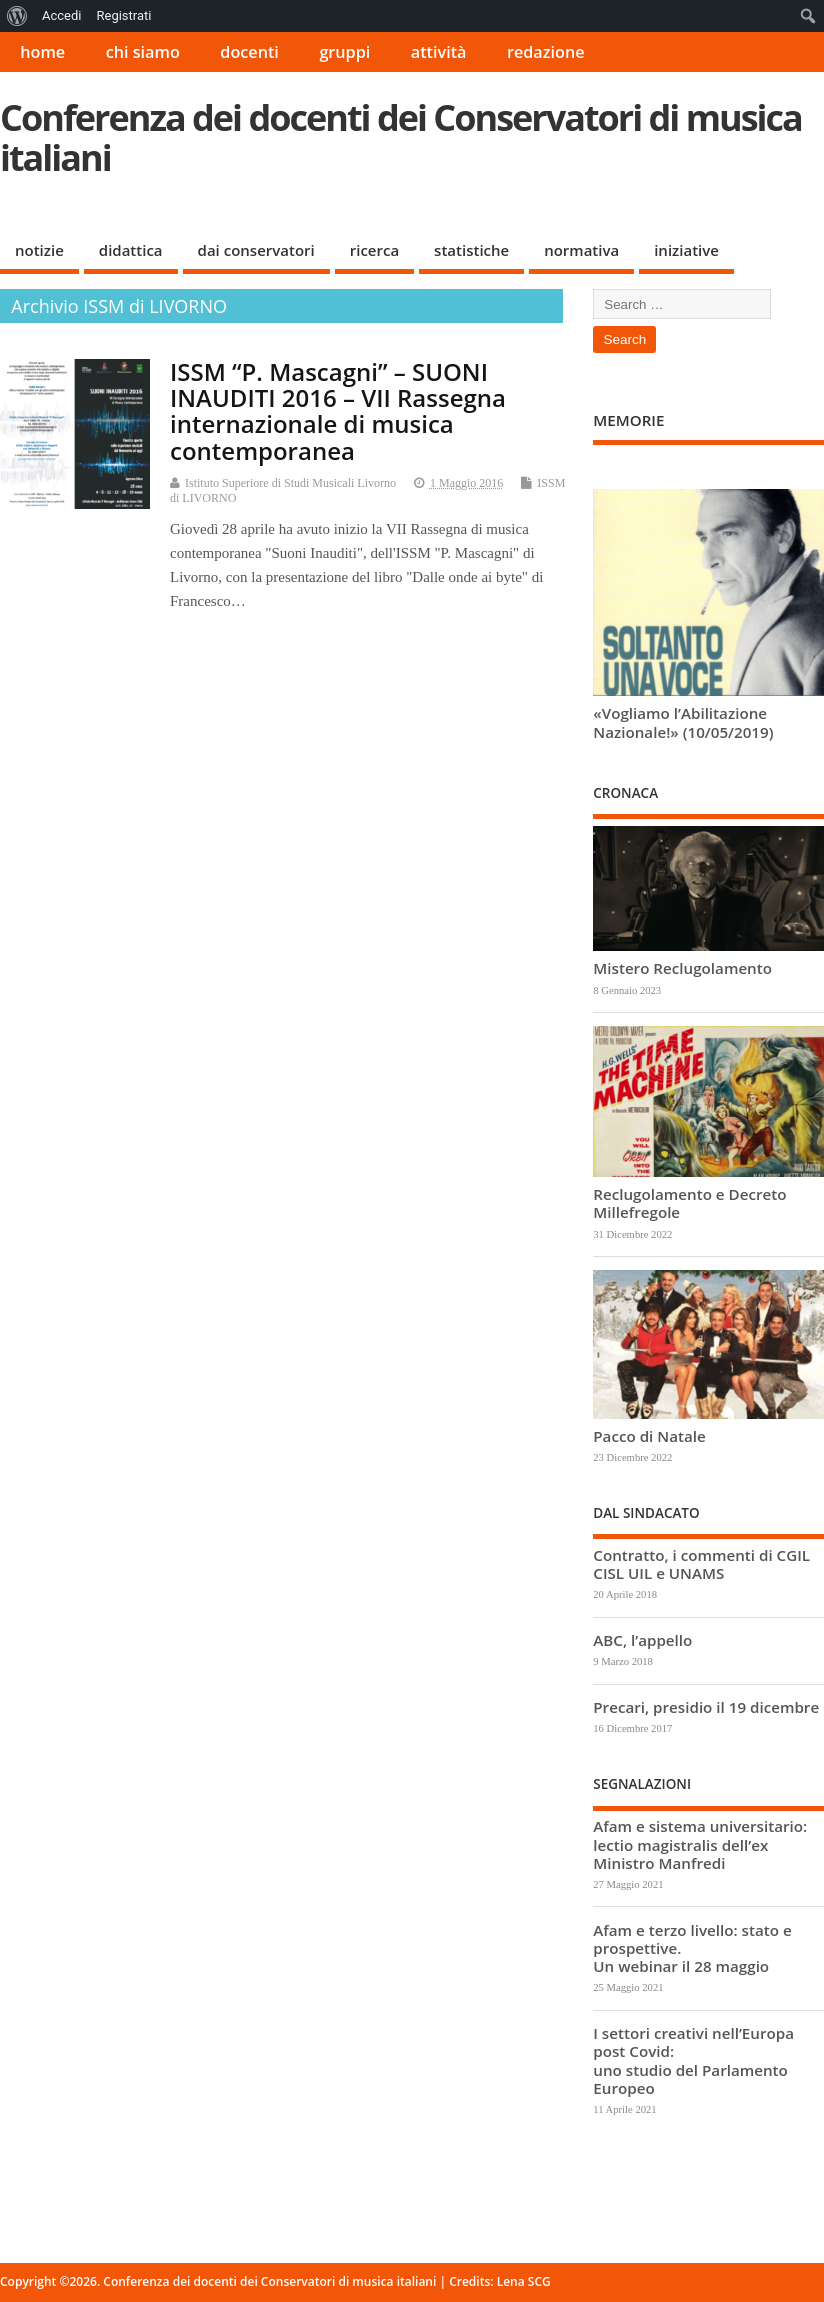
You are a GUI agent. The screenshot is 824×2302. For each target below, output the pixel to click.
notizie (39, 250)
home (42, 52)
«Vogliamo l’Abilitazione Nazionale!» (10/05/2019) (683, 722)
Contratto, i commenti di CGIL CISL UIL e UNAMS (701, 1564)
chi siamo (143, 52)
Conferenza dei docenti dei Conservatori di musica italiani (401, 137)
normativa (581, 250)
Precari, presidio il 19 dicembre (706, 1707)
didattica (131, 250)
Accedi (61, 15)
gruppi (344, 52)
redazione (546, 52)
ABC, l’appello (642, 1640)
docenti (249, 52)
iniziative (686, 250)
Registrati (123, 15)
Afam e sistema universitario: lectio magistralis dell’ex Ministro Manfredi (700, 1844)
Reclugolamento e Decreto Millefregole (689, 1203)
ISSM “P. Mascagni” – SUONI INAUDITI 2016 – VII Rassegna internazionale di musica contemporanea (338, 411)
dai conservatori (256, 250)
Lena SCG (524, 2281)
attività (439, 52)
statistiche (471, 250)
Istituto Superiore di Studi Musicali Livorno (290, 483)
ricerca (374, 250)
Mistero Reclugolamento (682, 968)
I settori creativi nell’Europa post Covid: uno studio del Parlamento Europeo (693, 2060)
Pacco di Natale (649, 1436)
